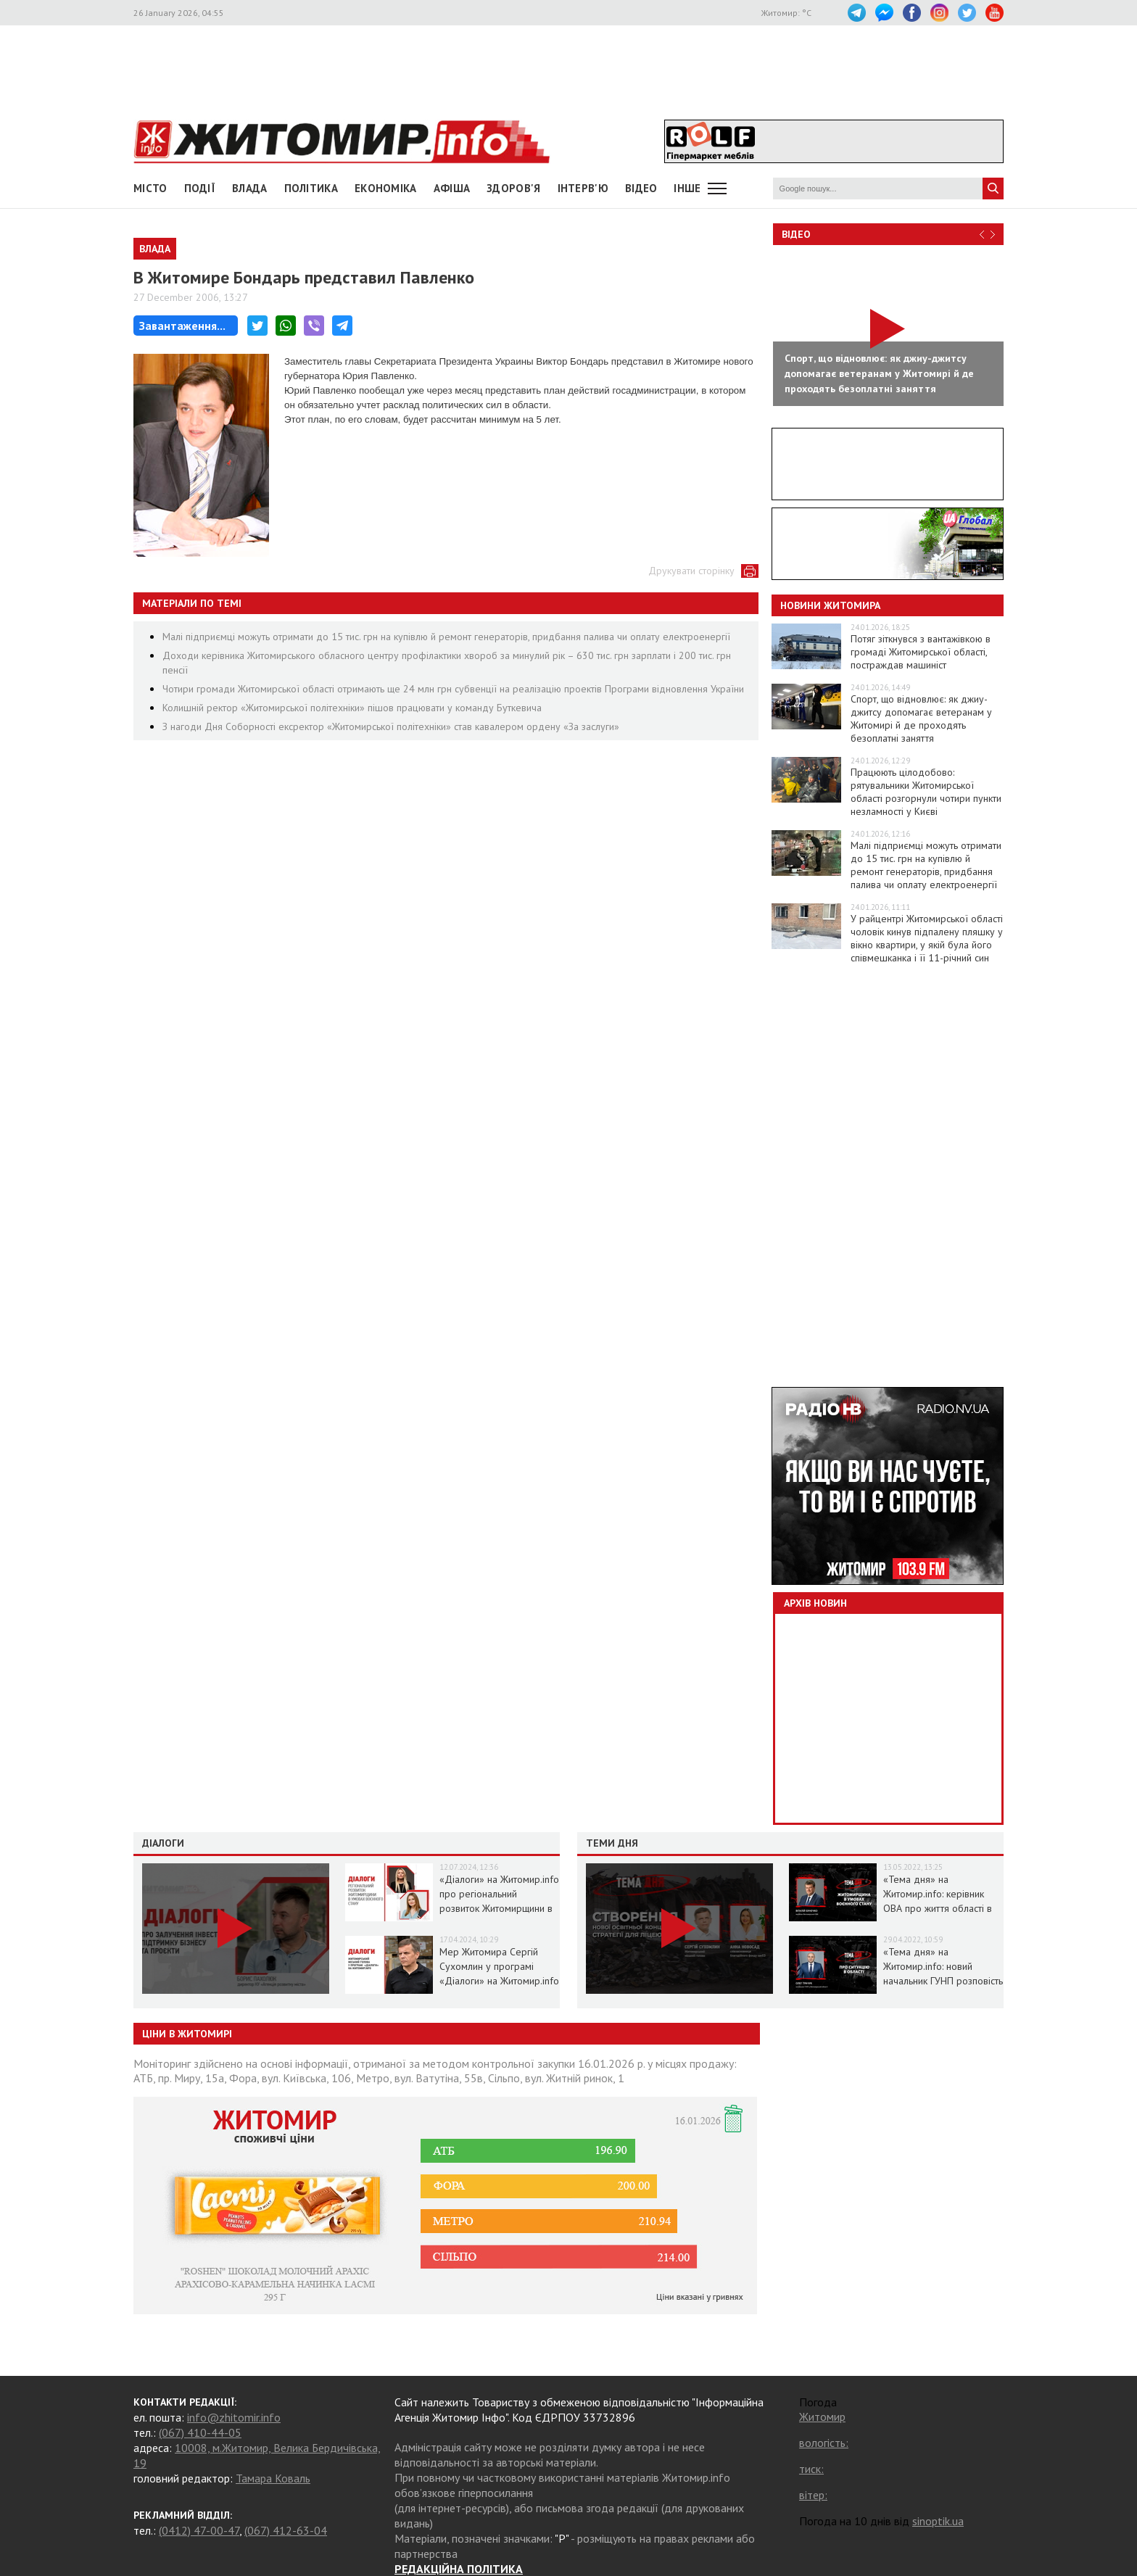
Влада (250, 188)
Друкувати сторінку (691, 570)
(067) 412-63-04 (285, 2530)
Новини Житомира (830, 605)
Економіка (386, 188)
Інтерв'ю (583, 188)
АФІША (452, 188)
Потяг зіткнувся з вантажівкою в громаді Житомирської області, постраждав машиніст (921, 651)
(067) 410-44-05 (200, 2432)
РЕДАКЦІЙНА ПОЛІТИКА (458, 2568)
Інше (687, 188)
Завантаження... (182, 325)
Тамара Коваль (273, 2478)
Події (200, 188)
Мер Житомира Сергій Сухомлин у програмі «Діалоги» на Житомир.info (499, 1966)
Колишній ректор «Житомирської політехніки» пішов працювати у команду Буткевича (352, 707)
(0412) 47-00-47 (199, 2530)
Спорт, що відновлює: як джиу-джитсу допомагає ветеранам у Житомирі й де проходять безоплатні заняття (921, 718)
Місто (150, 188)
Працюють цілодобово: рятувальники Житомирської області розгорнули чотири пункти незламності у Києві (926, 792)
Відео (796, 234)
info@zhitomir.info (234, 2417)
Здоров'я (513, 188)
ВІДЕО (641, 188)
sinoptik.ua (938, 2521)
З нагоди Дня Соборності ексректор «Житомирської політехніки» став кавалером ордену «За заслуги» (390, 726)
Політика (311, 188)
